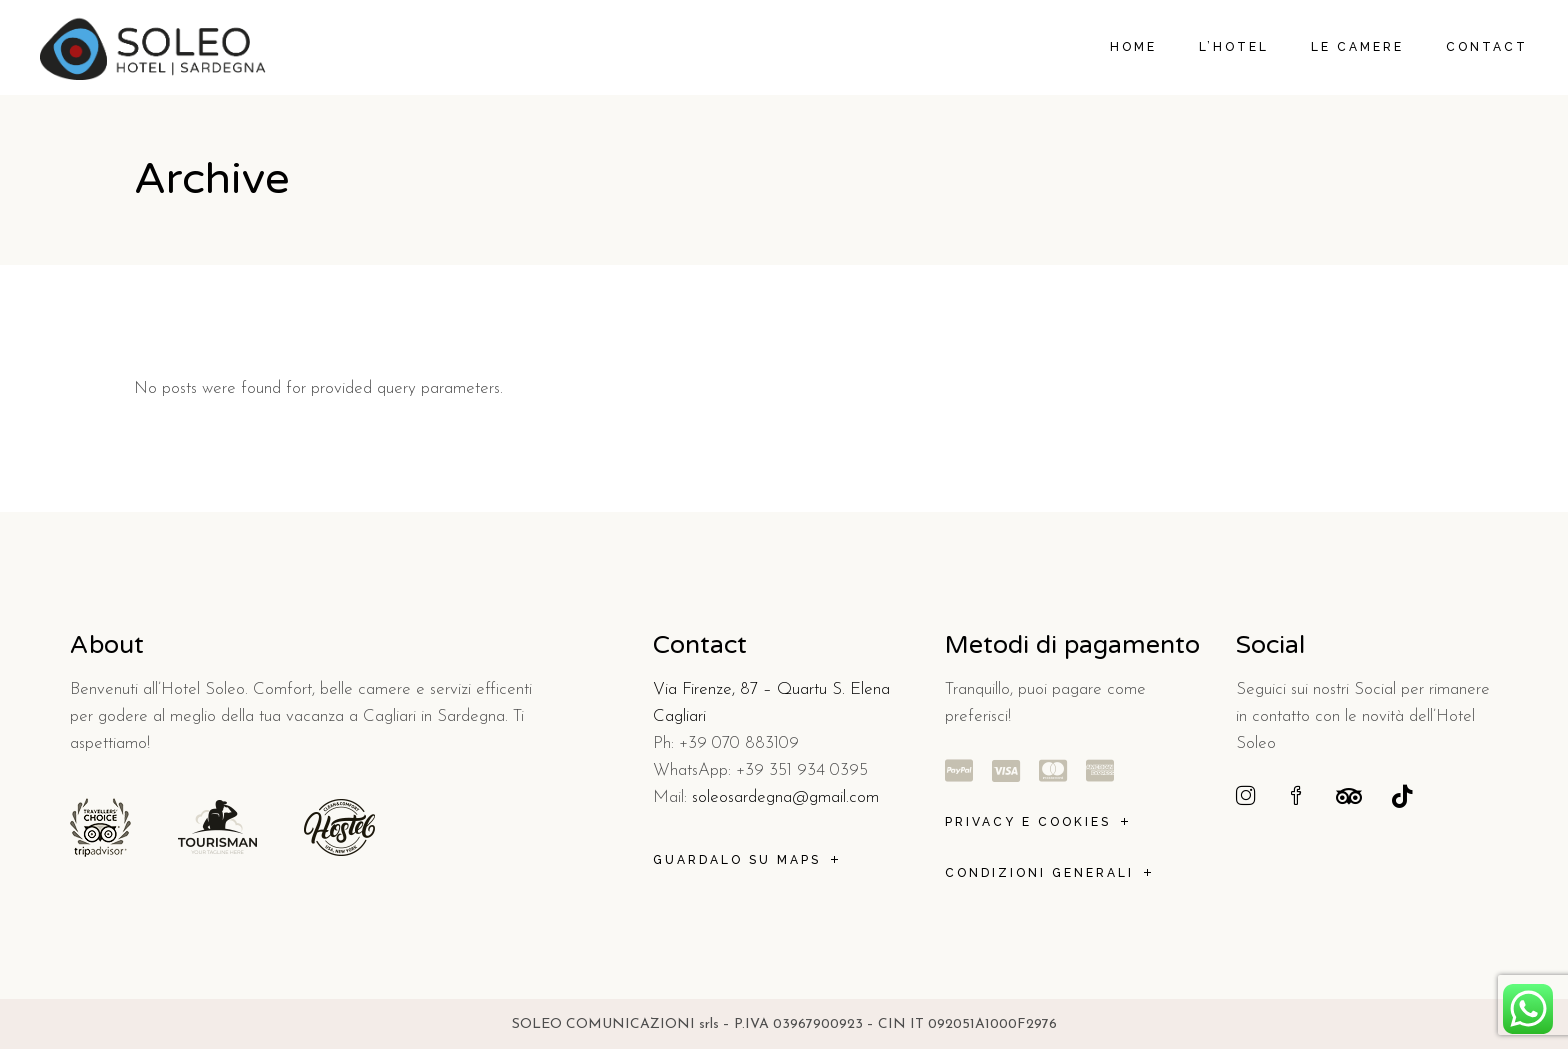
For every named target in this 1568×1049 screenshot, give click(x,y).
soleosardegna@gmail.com (785, 797)
